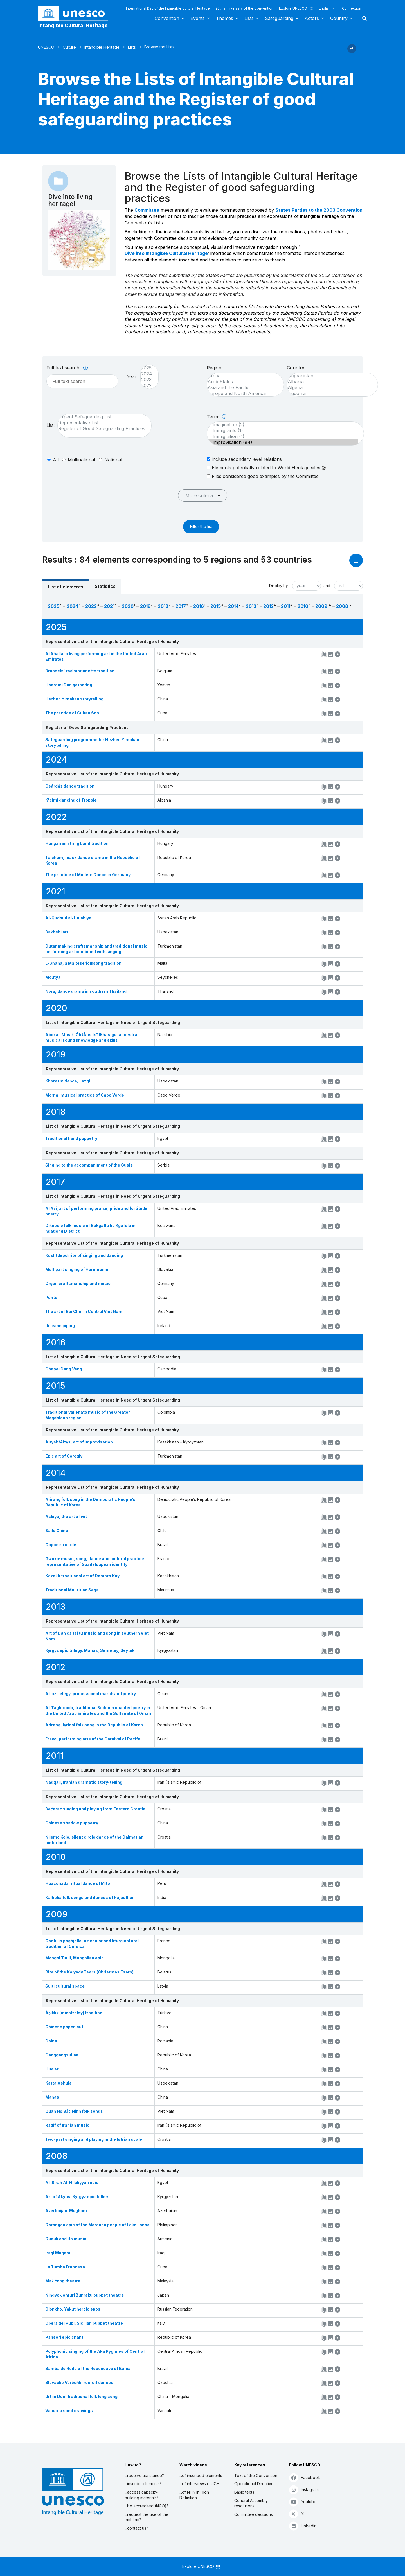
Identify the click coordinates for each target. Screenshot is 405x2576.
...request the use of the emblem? (146, 2517)
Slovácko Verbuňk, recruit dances (79, 2382)
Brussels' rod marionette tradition (79, 670)
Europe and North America (242, 393)
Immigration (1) (282, 436)
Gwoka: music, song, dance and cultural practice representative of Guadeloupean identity (94, 1561)
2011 (285, 606)
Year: (132, 376)
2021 (109, 606)
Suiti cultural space (65, 1986)
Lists (249, 18)
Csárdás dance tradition (69, 786)
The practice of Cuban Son (72, 712)
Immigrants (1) (282, 431)
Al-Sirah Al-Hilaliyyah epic (71, 2182)
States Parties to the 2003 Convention (319, 210)
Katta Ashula (58, 2083)
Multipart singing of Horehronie (76, 1269)
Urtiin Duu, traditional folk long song (81, 2396)
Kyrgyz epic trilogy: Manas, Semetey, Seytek (89, 1650)
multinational (81, 460)
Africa (242, 376)
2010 (303, 606)
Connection (351, 8)
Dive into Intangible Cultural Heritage (166, 253)
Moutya (52, 977)
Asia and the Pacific (242, 388)
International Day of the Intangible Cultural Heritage (168, 8)
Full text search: (67, 368)
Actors (312, 18)
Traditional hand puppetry (71, 1138)
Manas (52, 2097)
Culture (69, 47)
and (326, 585)
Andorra (329, 393)
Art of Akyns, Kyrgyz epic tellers (77, 2196)
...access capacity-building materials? (142, 2495)
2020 (128, 606)
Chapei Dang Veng (63, 1368)
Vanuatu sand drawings (69, 2410)
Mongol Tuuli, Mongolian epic (74, 1957)
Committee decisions (253, 2514)
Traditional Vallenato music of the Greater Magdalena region (87, 1415)
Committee (146, 210)
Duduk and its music (65, 2238)
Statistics (105, 586)
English (325, 8)
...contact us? (136, 2528)
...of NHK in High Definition (194, 2495)
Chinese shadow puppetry (71, 1823)
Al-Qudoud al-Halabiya (68, 917)
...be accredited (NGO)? (146, 2505)
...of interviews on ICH (199, 2483)
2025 (147, 368)
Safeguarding (279, 18)
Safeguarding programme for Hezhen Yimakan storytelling (92, 742)
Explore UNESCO (296, 8)
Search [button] (363, 18)
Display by (278, 585)
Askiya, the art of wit (66, 1516)
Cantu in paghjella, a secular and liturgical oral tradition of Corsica (92, 1943)
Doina (51, 2040)
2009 (321, 606)
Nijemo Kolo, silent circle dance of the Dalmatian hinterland (94, 1840)
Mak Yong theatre (62, 2281)
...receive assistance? (144, 2475)
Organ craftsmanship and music (78, 1283)
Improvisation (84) (282, 442)
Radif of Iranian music (67, 2125)
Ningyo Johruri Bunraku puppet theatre (84, 2295)
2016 (198, 606)
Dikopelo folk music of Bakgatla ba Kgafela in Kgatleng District (90, 1228)
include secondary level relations (244, 459)
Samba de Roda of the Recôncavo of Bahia (87, 2368)
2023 (147, 380)
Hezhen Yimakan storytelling (74, 698)
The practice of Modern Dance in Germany (87, 874)
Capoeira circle (60, 1544)
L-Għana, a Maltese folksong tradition (83, 963)
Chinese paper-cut (64, 2026)
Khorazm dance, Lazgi (67, 1081)
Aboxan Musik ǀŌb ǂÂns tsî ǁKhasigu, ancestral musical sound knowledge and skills (91, 1037)
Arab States (242, 382)
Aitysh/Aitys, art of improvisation (79, 1442)
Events (197, 18)
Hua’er (51, 2069)
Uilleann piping (60, 1325)
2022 (147, 386)
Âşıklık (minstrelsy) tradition (73, 2012)
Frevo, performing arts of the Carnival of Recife (92, 1738)
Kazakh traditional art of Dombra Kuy (82, 1575)
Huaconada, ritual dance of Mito (77, 1883)
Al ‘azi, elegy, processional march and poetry (90, 1693)
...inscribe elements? (143, 2483)
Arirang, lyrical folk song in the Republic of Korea (94, 1724)
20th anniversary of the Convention (244, 8)
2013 (251, 606)
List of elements (65, 587)
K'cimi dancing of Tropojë (71, 800)
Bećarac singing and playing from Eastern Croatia (95, 1808)
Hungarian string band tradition (77, 843)
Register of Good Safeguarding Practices (102, 429)
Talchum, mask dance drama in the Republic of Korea (92, 860)
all (55, 460)
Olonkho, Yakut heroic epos (72, 2309)
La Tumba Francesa (65, 2266)
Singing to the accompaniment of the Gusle (89, 1165)
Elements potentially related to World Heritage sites (266, 467)
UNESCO (46, 47)
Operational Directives (255, 2483)
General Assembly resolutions (251, 2503)
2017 (181, 606)
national (113, 460)
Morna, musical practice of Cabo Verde (84, 1095)
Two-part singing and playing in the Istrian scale (93, 2139)
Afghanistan (329, 376)
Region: (214, 368)
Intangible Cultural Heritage (73, 25)
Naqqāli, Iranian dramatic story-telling (83, 1782)
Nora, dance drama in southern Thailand (86, 991)
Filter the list (201, 526)
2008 (342, 606)
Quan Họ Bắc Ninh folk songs (74, 2111)
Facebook (304, 2477)
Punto (51, 1297)
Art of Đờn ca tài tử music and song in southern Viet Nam (97, 1636)
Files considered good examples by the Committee (263, 476)
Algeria (329, 388)
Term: (216, 416)
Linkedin (302, 2525)
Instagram (304, 2489)
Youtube (302, 2501)
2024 (147, 374)
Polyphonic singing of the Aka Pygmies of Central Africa (95, 2354)
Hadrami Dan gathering (68, 684)
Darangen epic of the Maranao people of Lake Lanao (97, 2224)
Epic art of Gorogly (63, 1456)
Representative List (102, 423)
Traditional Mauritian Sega (72, 1589)
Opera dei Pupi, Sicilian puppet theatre (84, 2323)
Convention (167, 18)
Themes (224, 18)
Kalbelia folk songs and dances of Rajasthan (90, 1897)
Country (339, 18)
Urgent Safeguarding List (102, 417)
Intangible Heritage (102, 47)
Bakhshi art (56, 932)
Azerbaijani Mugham (66, 2210)
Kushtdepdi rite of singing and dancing (84, 1255)
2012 (268, 606)
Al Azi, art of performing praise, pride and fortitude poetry (96, 1211)
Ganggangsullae (61, 2054)
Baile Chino (56, 1530)
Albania (329, 382)
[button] (351, 51)
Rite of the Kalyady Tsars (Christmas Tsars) (89, 1972)
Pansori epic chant (64, 2337)
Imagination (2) (282, 425)
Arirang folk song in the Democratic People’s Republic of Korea (90, 1502)
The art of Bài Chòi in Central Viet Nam (83, 1311)
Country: (296, 368)
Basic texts (244, 2492)
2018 (163, 606)
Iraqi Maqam (57, 2252)
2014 (233, 606)
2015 (215, 606)
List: (50, 425)
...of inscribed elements (200, 2475)
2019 (145, 606)
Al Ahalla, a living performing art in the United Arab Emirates (96, 656)
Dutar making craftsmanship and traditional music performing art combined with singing (96, 949)
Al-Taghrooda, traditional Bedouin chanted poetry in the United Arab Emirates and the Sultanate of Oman (98, 1710)
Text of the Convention (255, 2475)
